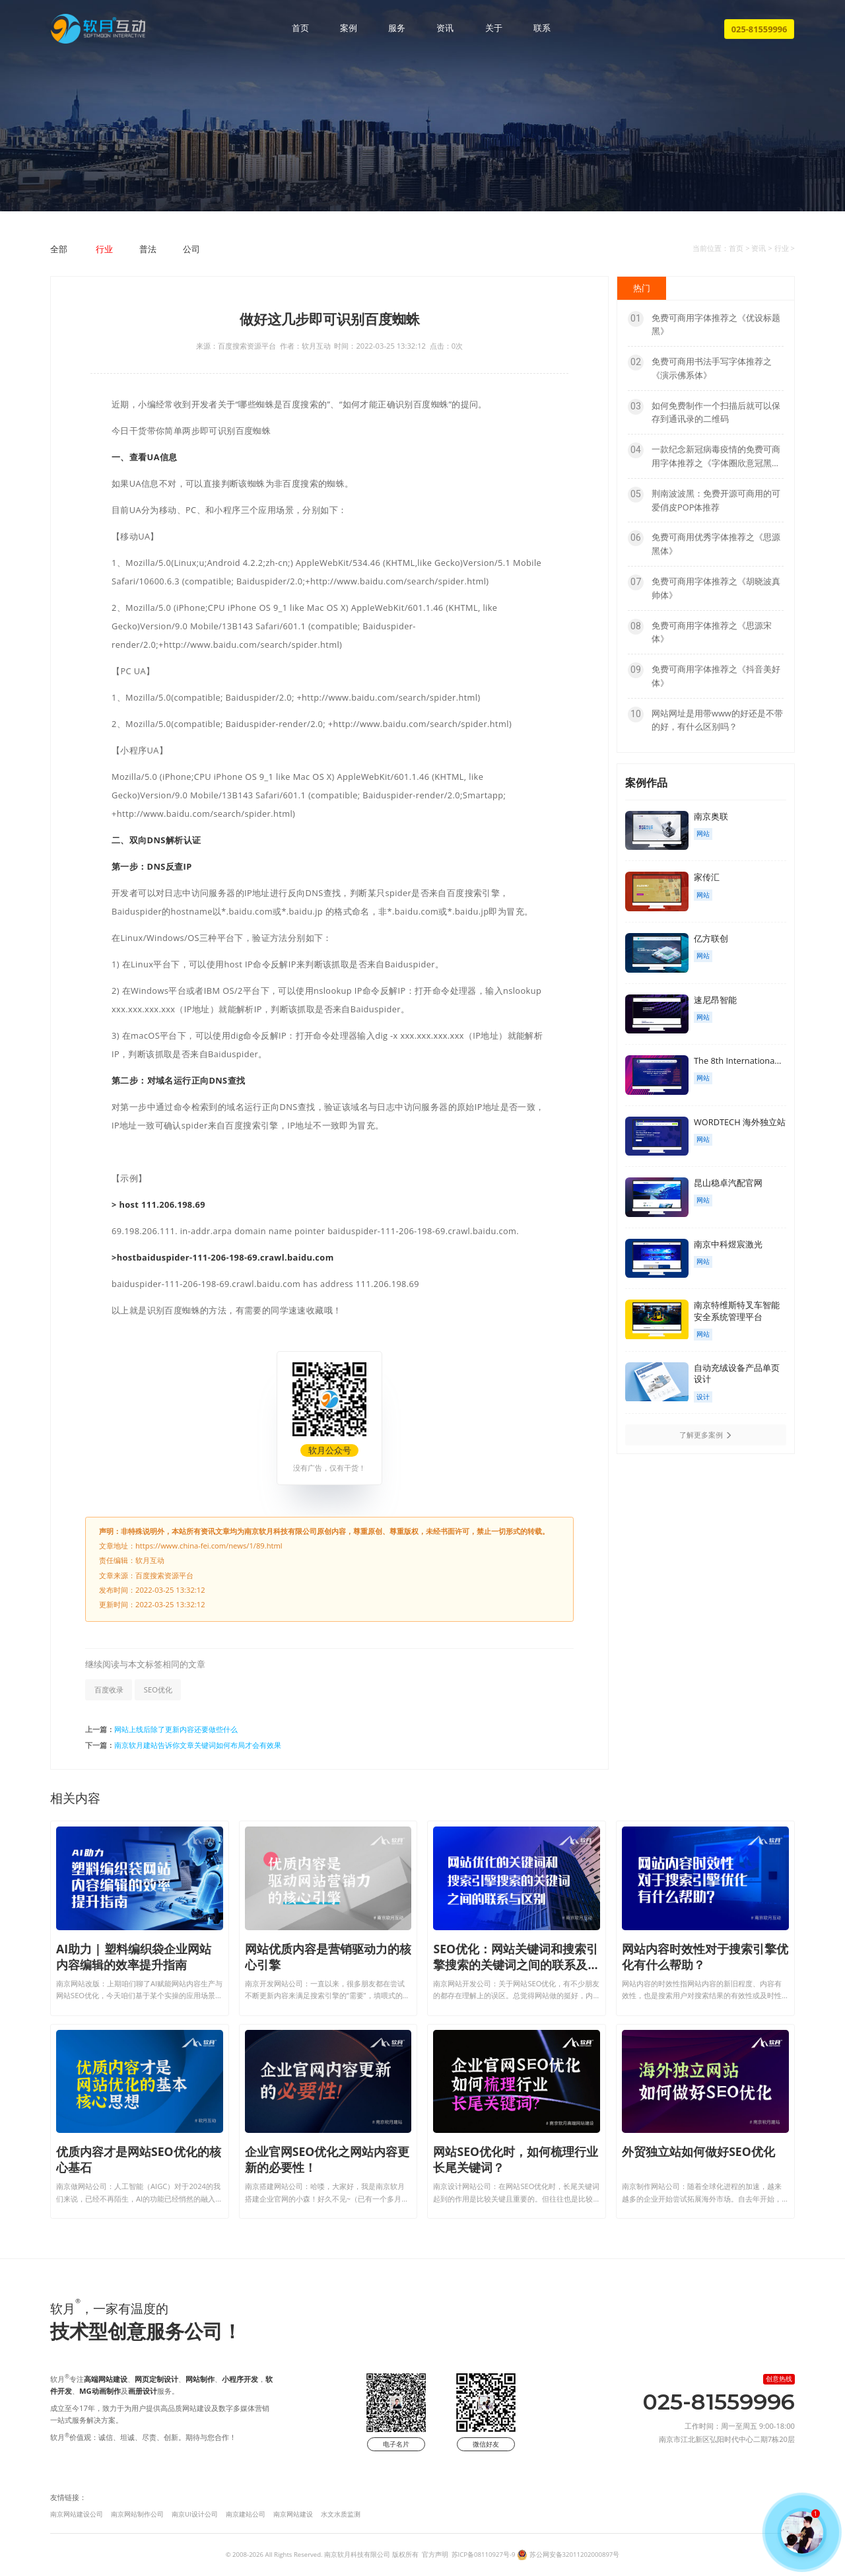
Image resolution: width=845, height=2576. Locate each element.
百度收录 (108, 1689)
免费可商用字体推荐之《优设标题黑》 (704, 324)
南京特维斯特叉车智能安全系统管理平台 (737, 1311)
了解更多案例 (705, 1435)
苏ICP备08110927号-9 (484, 2554)
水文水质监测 (340, 2514)
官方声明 (435, 2554)
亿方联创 (711, 938)
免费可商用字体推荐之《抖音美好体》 (704, 675)
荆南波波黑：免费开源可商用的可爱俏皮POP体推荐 (704, 500)
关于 (493, 28)
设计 (703, 1397)
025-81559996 (759, 29)
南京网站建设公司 (76, 2514)
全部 (58, 249)
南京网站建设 (293, 2514)
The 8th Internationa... (737, 1060)
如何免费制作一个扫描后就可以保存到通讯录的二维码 (704, 412)
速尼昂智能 (715, 1000)
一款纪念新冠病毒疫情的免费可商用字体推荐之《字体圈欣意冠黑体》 (704, 456)
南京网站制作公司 (137, 2514)
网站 (703, 833)
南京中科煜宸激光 (728, 1244)
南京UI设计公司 (195, 2514)
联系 (542, 28)
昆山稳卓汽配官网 (728, 1183)
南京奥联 (711, 816)
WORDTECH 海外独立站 (740, 1122)
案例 (348, 28)
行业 (104, 249)
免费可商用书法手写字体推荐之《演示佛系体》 (700, 368)
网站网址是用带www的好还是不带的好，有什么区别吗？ (705, 720)
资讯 (445, 28)
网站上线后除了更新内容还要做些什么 (176, 1729)
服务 (396, 28)
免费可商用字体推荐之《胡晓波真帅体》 (704, 587)
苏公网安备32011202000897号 (574, 2554)
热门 (641, 288)
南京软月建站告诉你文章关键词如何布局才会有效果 (197, 1745)
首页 (300, 28)
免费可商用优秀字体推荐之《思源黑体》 (704, 543)
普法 (147, 249)
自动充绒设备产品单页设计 (737, 1373)
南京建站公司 (245, 2514)
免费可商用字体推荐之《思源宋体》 (700, 632)
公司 (191, 249)
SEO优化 (158, 1689)
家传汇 (707, 877)
